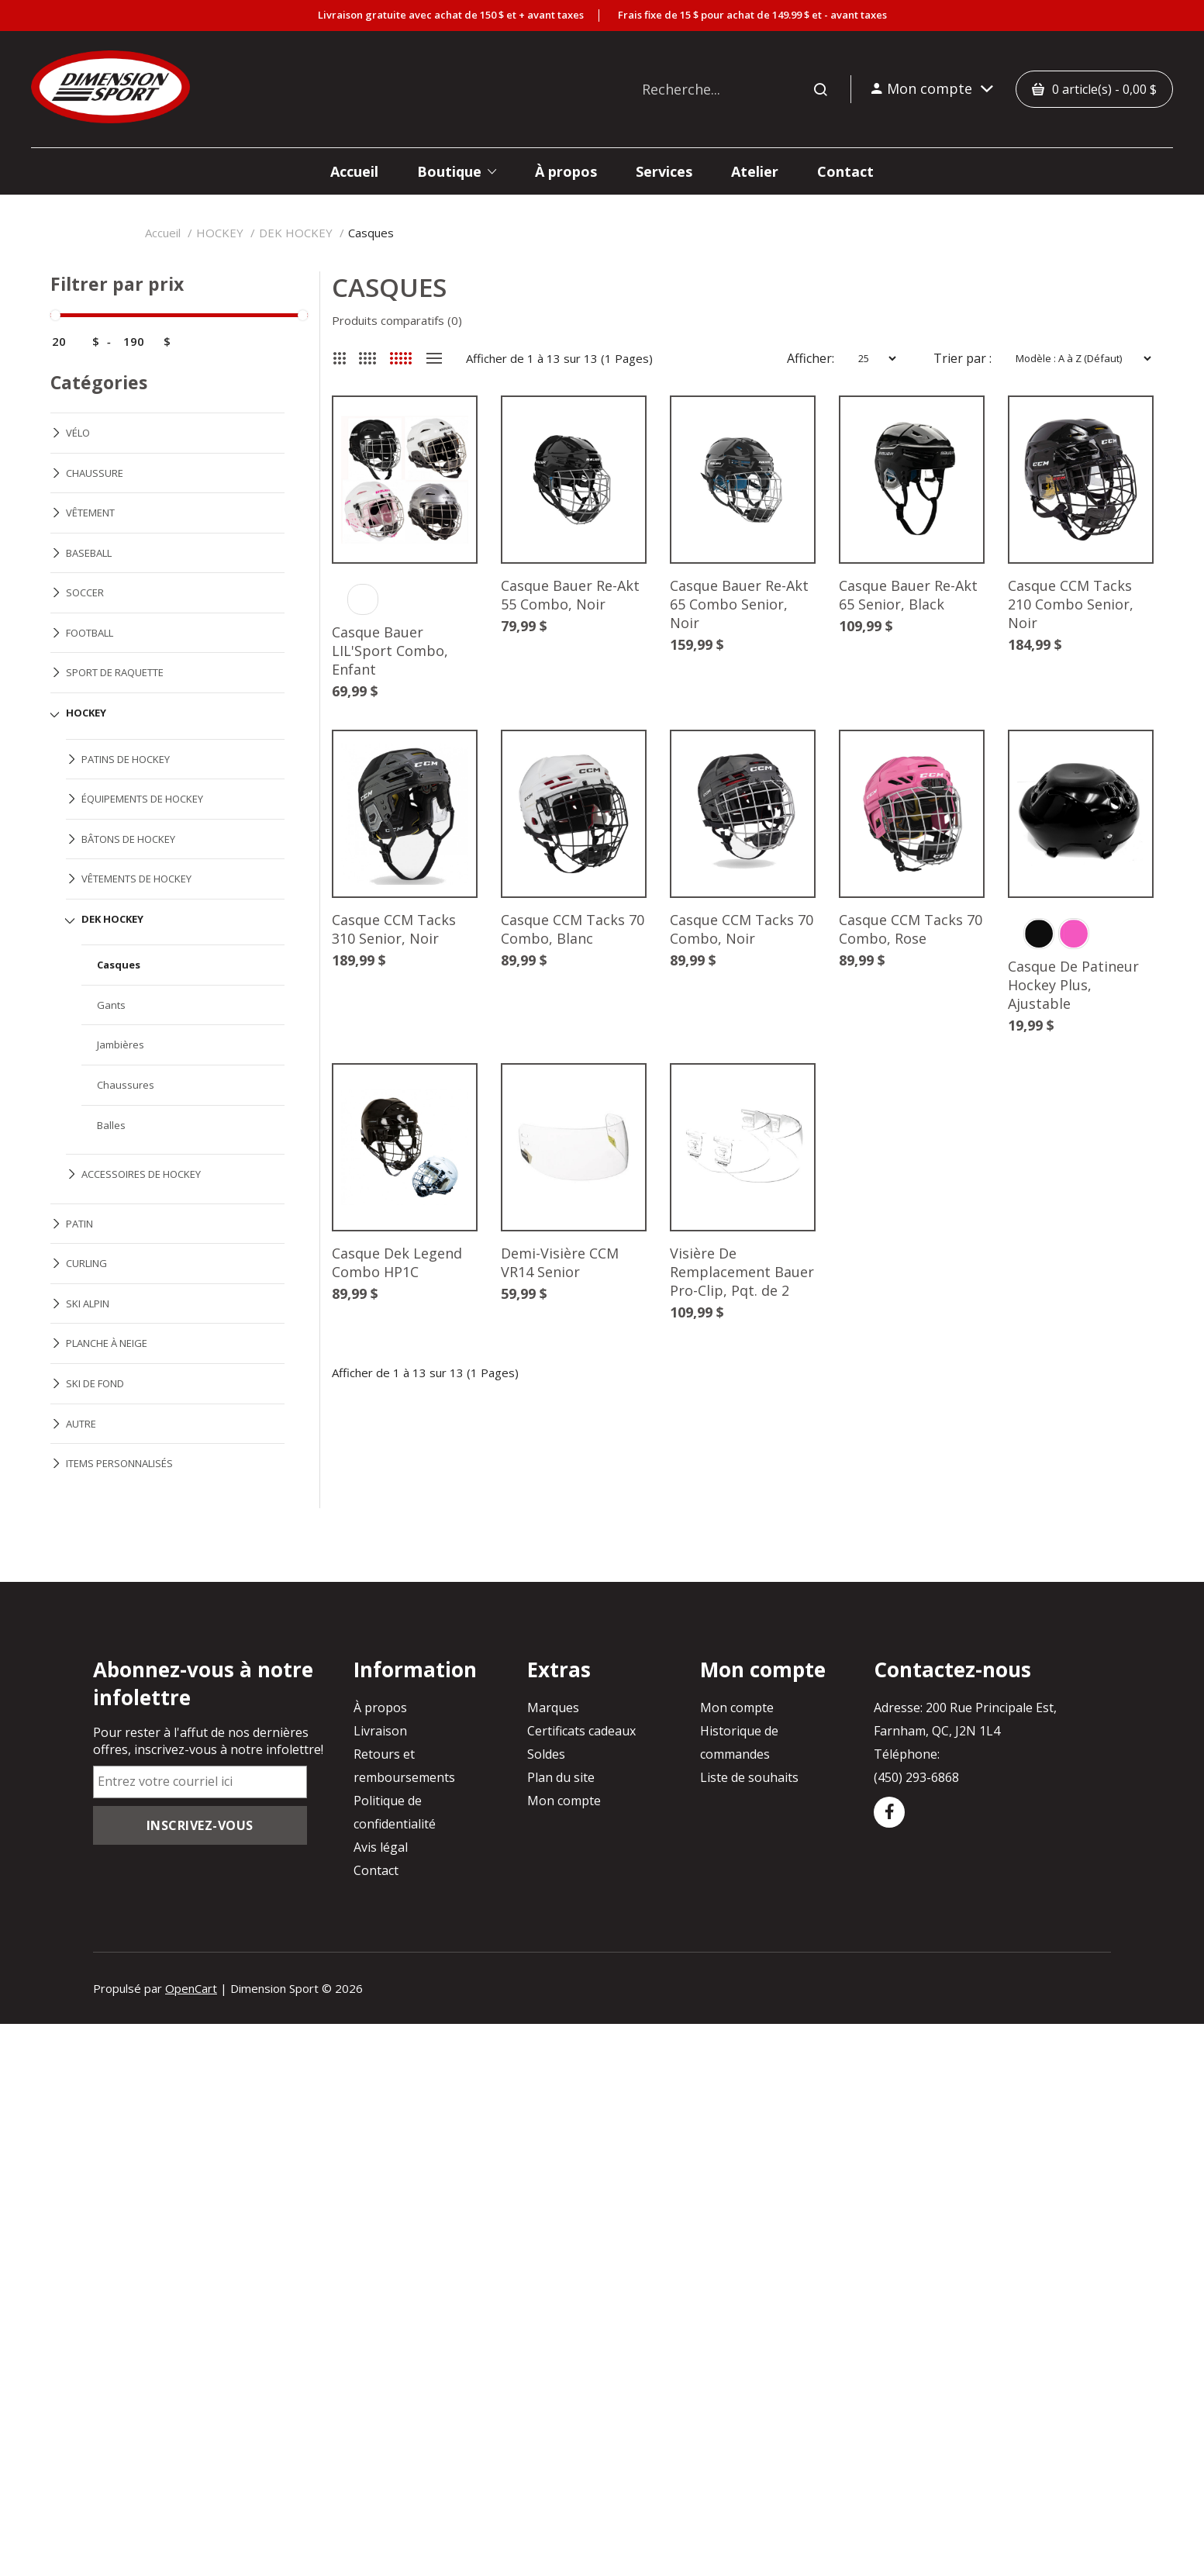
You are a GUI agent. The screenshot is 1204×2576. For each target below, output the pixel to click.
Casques (371, 232)
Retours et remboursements (404, 1766)
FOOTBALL (89, 633)
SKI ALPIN (87, 1303)
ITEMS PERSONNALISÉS (119, 1463)
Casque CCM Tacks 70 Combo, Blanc (572, 929)
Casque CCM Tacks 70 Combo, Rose (910, 929)
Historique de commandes (739, 1742)
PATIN (79, 1224)
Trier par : (962, 358)
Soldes (546, 1754)
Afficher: (810, 358)
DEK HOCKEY (296, 232)
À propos (380, 1707)
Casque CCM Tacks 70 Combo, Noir (741, 929)
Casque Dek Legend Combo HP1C (397, 1262)
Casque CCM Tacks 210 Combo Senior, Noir (1070, 604)
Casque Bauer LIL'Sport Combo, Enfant (390, 651)
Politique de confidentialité (395, 1812)
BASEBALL (89, 553)
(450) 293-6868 (916, 1777)
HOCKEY (219, 232)
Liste (433, 358)
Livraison (380, 1730)
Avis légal (381, 1847)
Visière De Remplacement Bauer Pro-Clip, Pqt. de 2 (742, 1272)
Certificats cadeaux (581, 1730)
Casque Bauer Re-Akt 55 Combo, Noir (570, 594)
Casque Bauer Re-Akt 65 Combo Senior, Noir (739, 604)
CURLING (86, 1263)
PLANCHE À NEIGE (106, 1343)
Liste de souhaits (749, 1777)
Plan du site (561, 1777)
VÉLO (78, 433)
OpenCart (191, 1988)
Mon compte (564, 1800)
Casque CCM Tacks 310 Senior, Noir (394, 929)
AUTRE (81, 1424)
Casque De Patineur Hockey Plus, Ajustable (1073, 985)
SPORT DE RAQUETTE (115, 672)
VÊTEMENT (90, 513)
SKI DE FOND (95, 1383)
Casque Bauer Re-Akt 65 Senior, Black (908, 594)
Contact (376, 1870)
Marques (553, 1707)
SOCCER (85, 592)
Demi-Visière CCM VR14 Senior (560, 1262)
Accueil (163, 232)
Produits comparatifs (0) (397, 320)
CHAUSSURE (94, 473)
